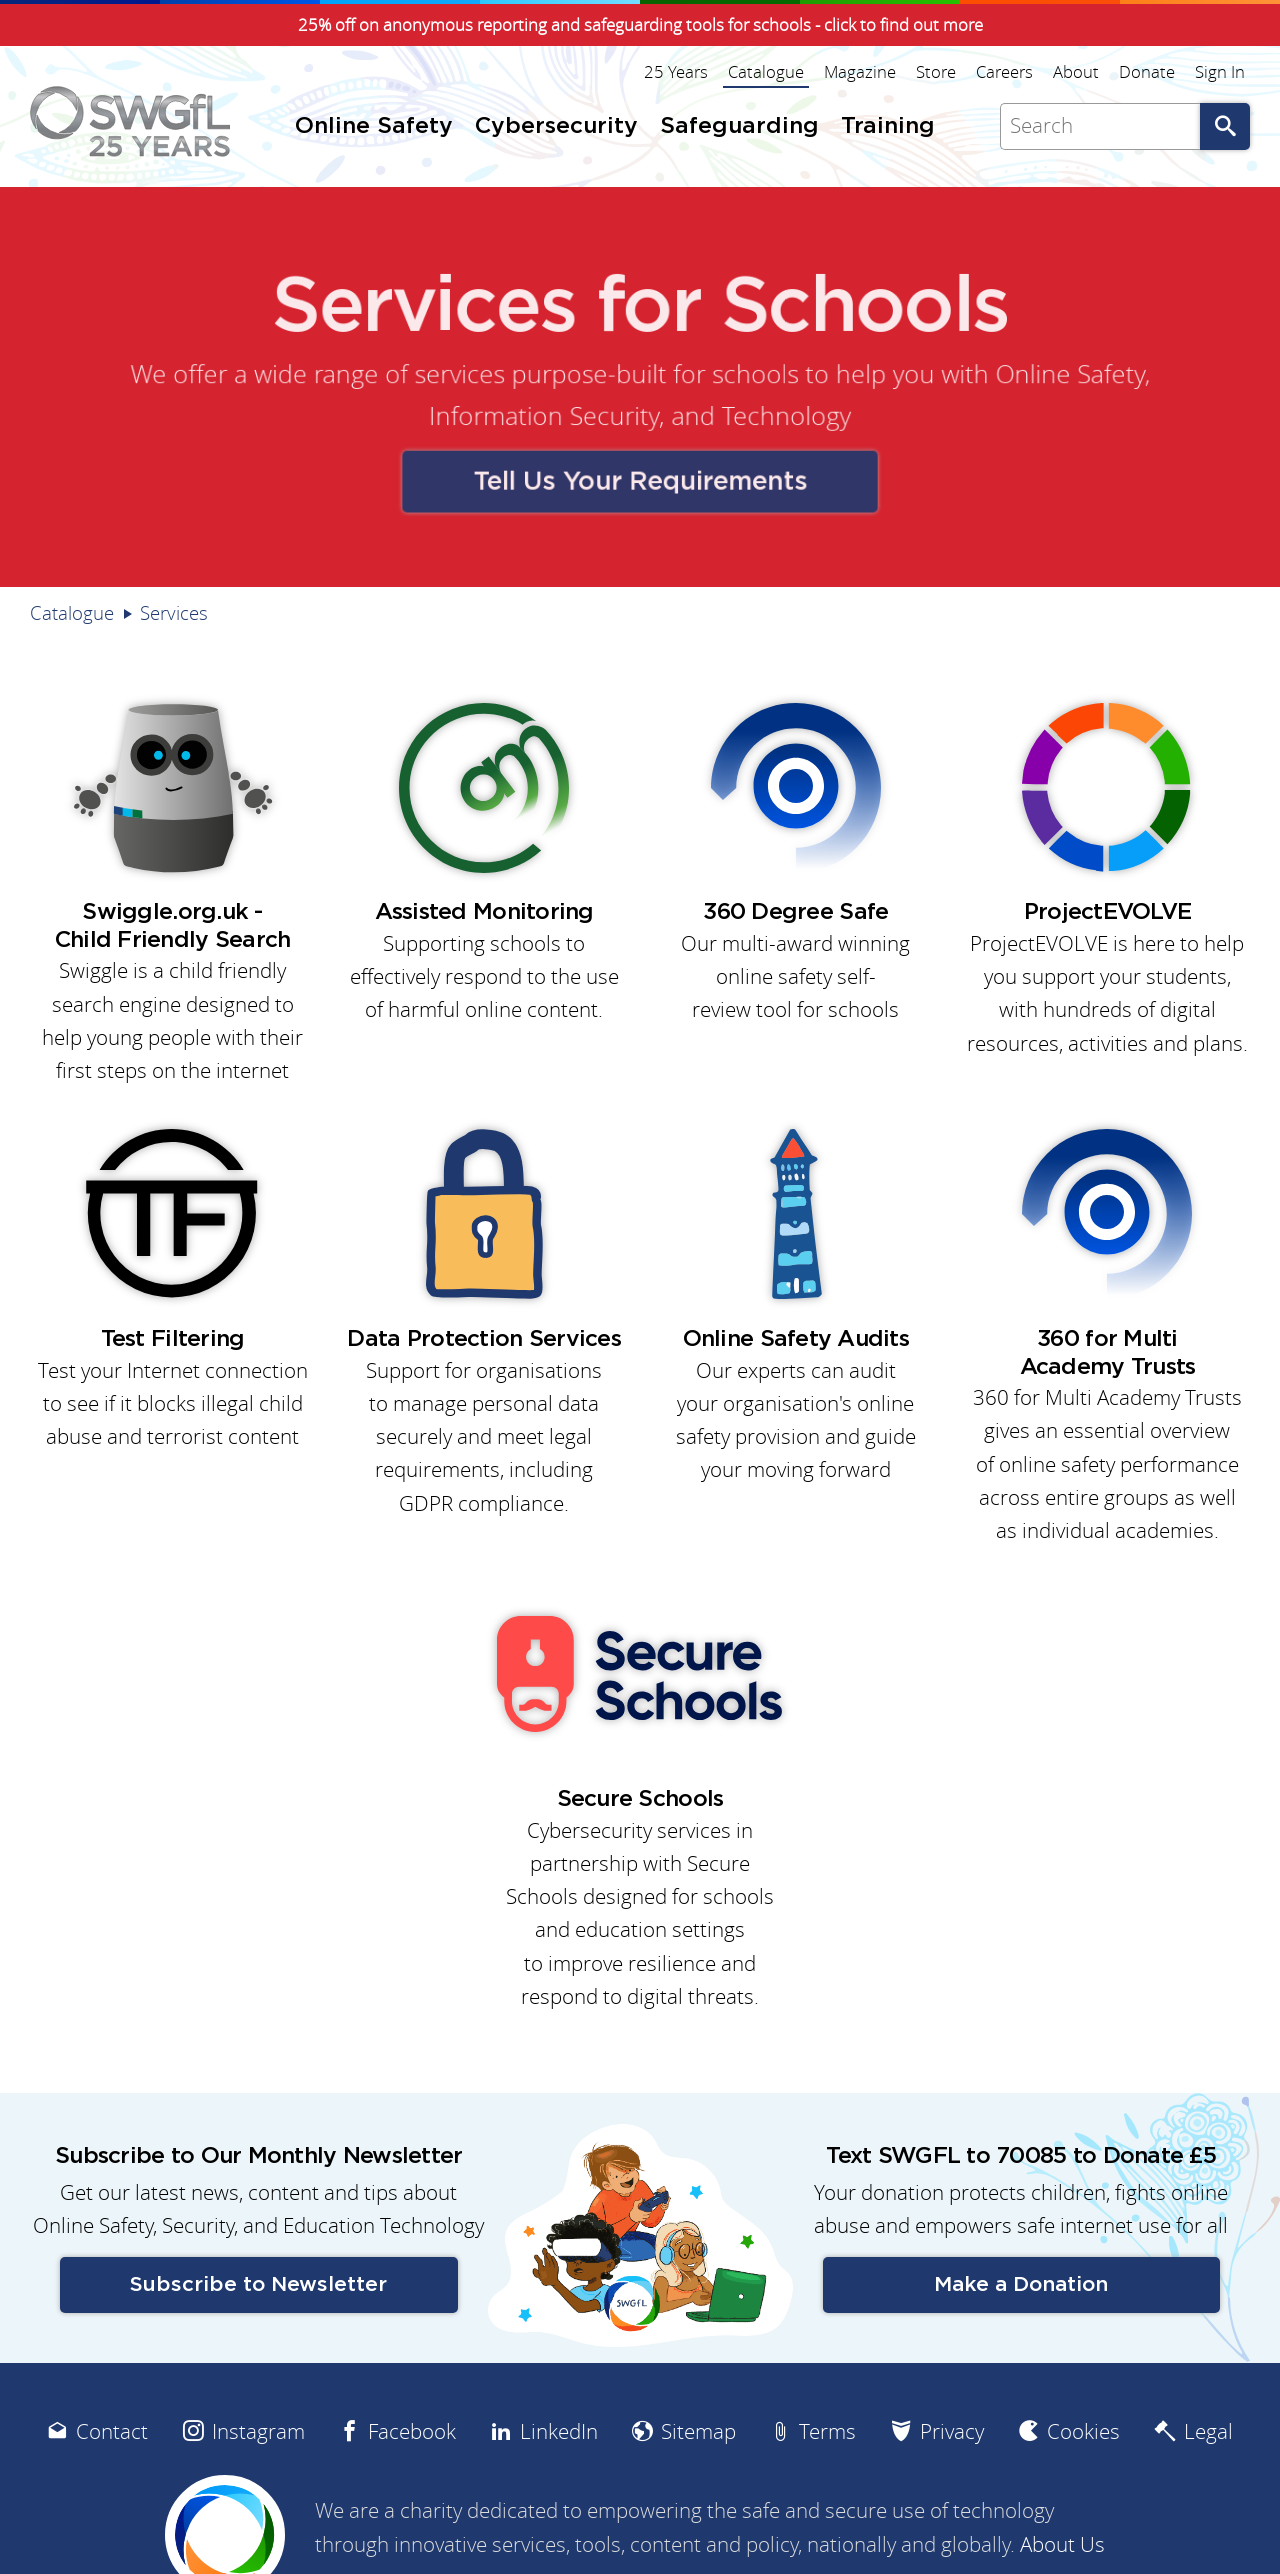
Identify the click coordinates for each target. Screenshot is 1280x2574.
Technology (779, 414)
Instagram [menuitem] (258, 2431)
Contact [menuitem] (112, 2431)
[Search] (1100, 126)
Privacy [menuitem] (952, 2431)
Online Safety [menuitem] (374, 126)
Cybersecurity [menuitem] (556, 126)
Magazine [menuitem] (860, 72)
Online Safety (1049, 375)
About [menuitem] (1076, 72)
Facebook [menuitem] (412, 2431)
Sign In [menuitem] (1220, 72)
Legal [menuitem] (1208, 2431)
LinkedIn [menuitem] (559, 2431)
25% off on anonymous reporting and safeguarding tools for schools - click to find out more (640, 25)
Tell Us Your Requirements (640, 477)
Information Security (548, 414)
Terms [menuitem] (827, 2431)
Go (1225, 126)
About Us (1062, 2544)
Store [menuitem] (936, 72)
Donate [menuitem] (1147, 72)
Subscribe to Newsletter (258, 2284)
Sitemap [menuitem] (698, 2431)
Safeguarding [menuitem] (739, 126)
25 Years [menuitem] (676, 72)
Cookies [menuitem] (1083, 2431)
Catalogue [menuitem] (766, 72)
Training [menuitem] (888, 126)
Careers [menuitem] (1004, 72)
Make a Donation (1021, 2284)
